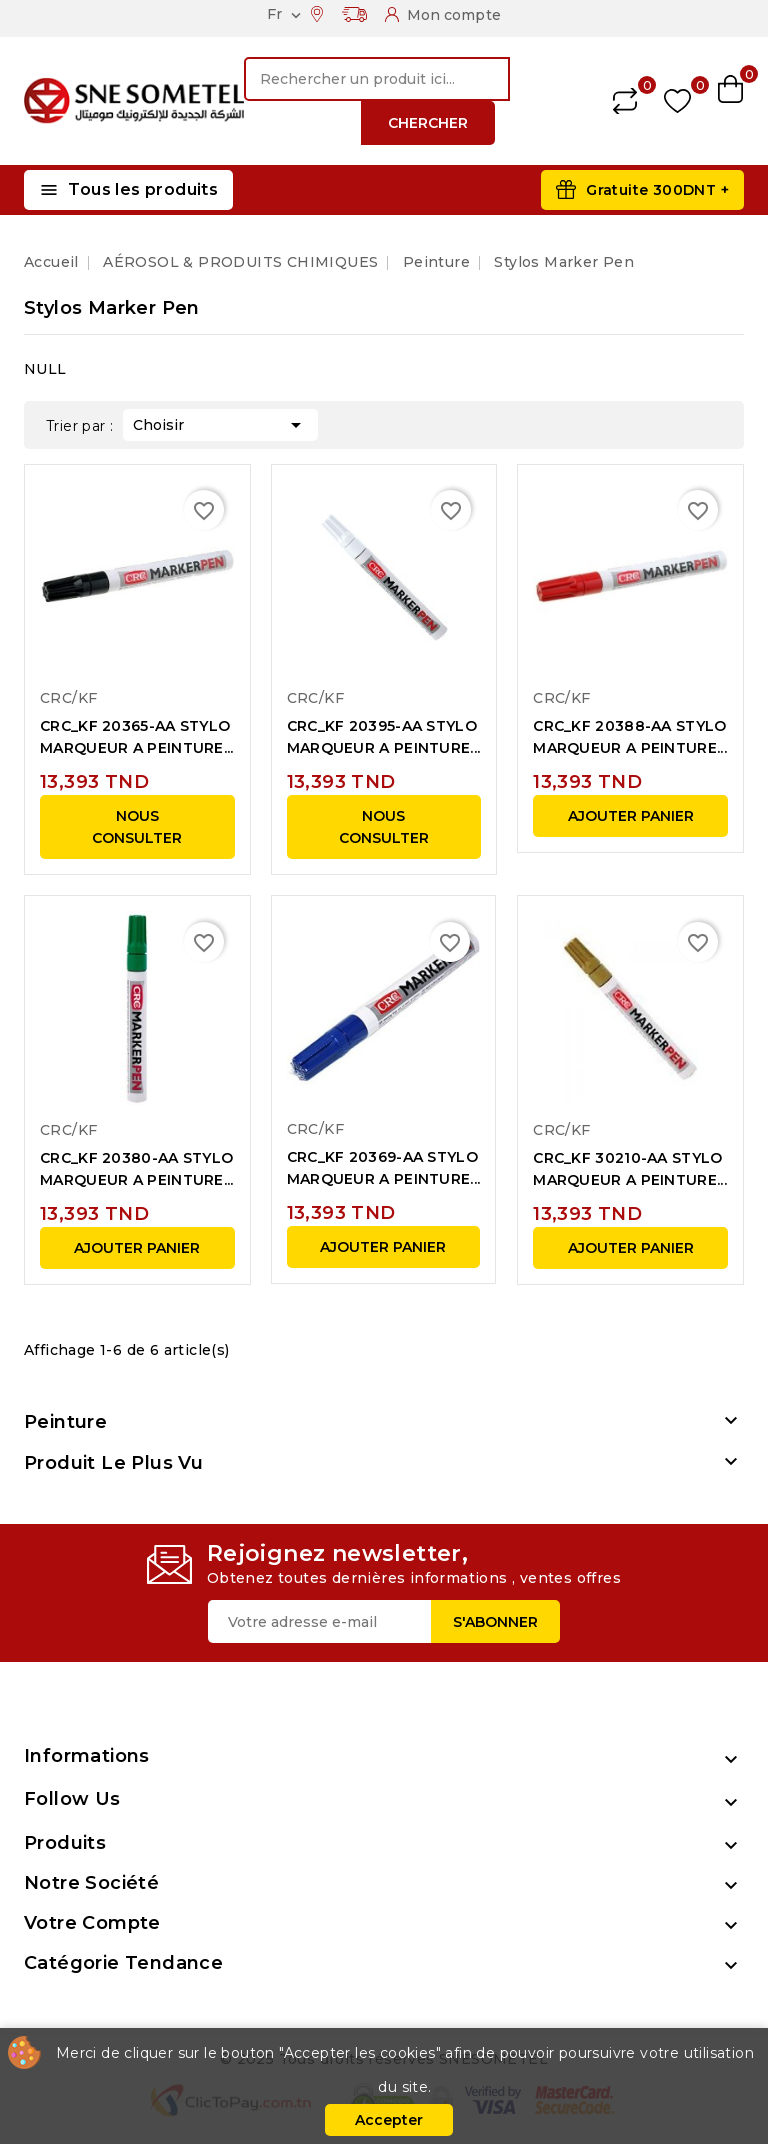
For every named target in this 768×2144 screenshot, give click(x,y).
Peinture (65, 1422)
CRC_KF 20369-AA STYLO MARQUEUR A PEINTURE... (384, 1168)
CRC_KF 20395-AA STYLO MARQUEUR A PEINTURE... (384, 737)
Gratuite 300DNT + (657, 190)
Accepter (389, 2120)
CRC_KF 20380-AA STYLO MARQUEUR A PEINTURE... (137, 1169)
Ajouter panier (631, 816)
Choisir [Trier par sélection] (220, 423)
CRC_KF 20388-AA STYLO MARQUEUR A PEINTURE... (630, 737)
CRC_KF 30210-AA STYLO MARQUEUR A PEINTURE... (630, 1169)
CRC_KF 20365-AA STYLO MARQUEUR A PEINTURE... (137, 737)
